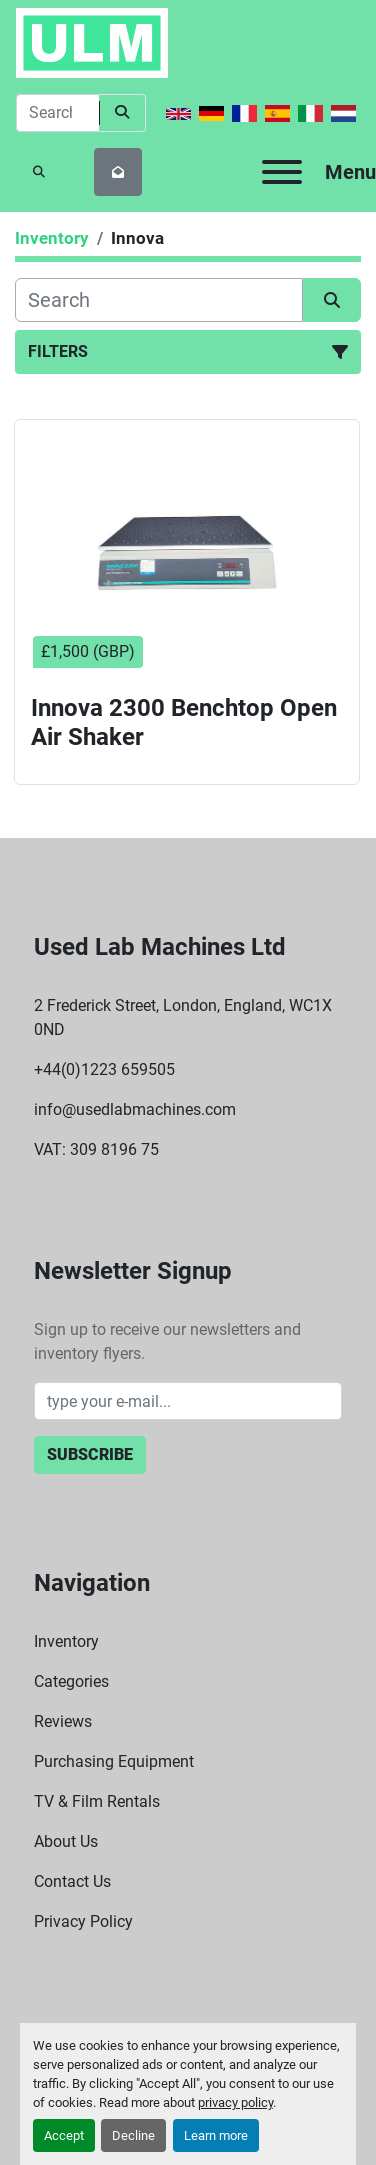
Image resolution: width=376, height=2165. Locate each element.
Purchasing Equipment (114, 1761)
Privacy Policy (83, 1921)
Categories (71, 1681)
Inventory (66, 1641)
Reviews (63, 1721)
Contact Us (72, 1881)
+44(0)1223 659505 (104, 1069)
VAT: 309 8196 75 (96, 1149)
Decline (133, 2135)
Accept (64, 2135)
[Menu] (282, 172)
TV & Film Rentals (97, 1801)
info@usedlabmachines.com (135, 1109)
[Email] (188, 1401)
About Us (66, 1841)
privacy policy (235, 2102)
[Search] (57, 113)
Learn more (216, 2135)
